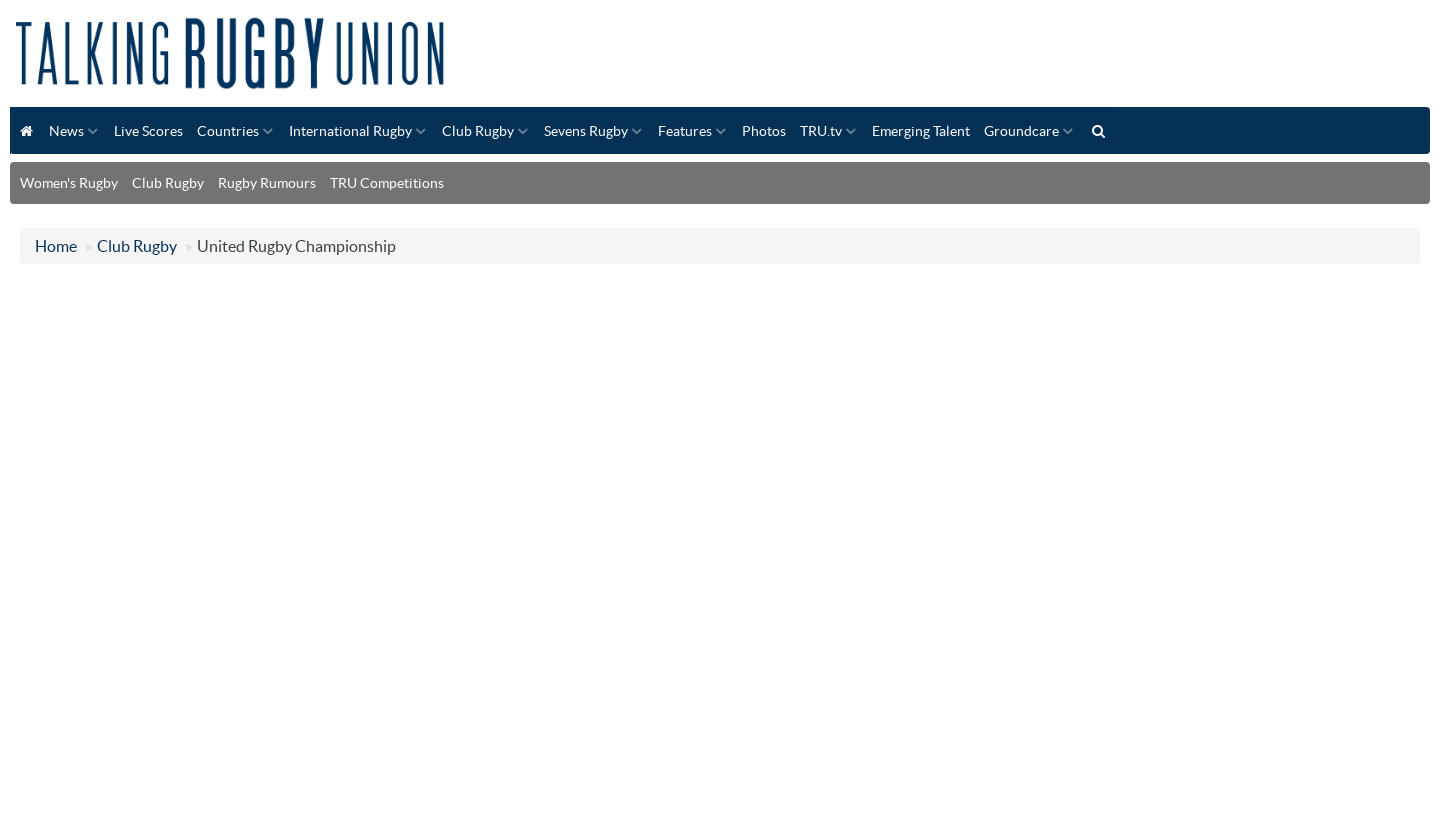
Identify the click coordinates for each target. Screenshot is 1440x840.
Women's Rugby (69, 183)
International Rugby (350, 131)
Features (685, 131)
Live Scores (148, 131)
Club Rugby (478, 131)
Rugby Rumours (267, 183)
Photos (764, 131)
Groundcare (1021, 131)
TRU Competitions (387, 183)
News (66, 131)
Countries (228, 131)
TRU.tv (821, 131)
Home (56, 246)
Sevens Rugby (586, 131)
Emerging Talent (921, 131)
